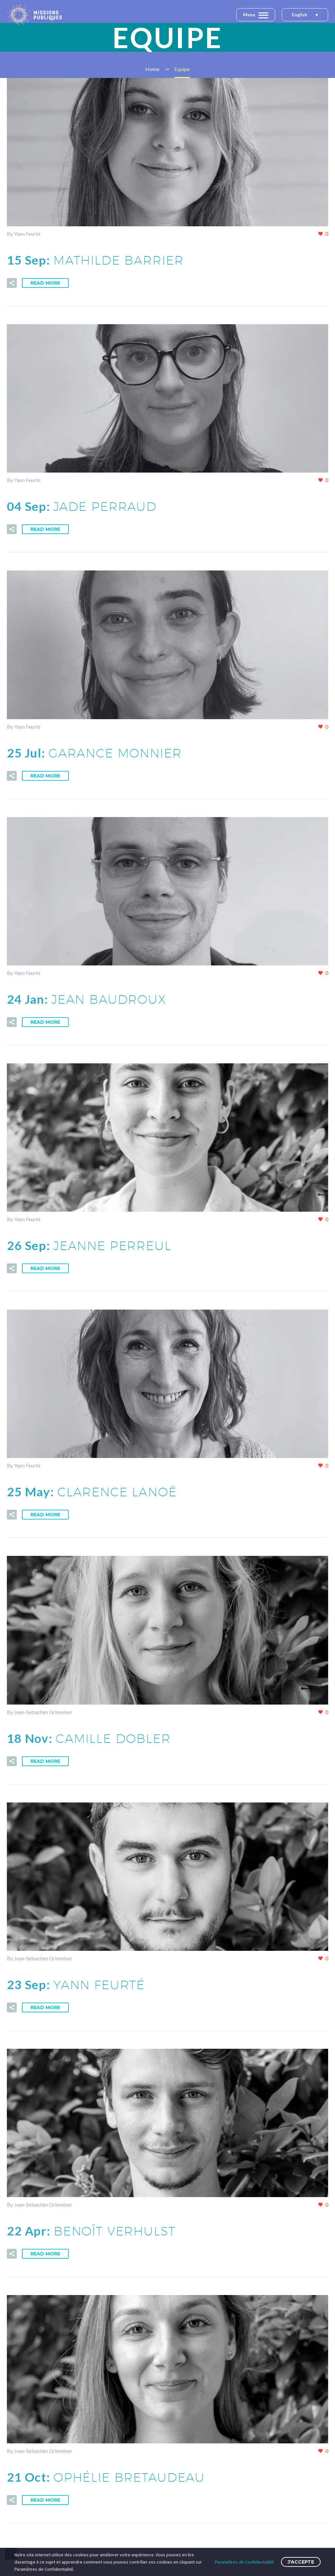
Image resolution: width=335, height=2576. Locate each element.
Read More (45, 283)
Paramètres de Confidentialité (244, 2562)
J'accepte (301, 2562)
